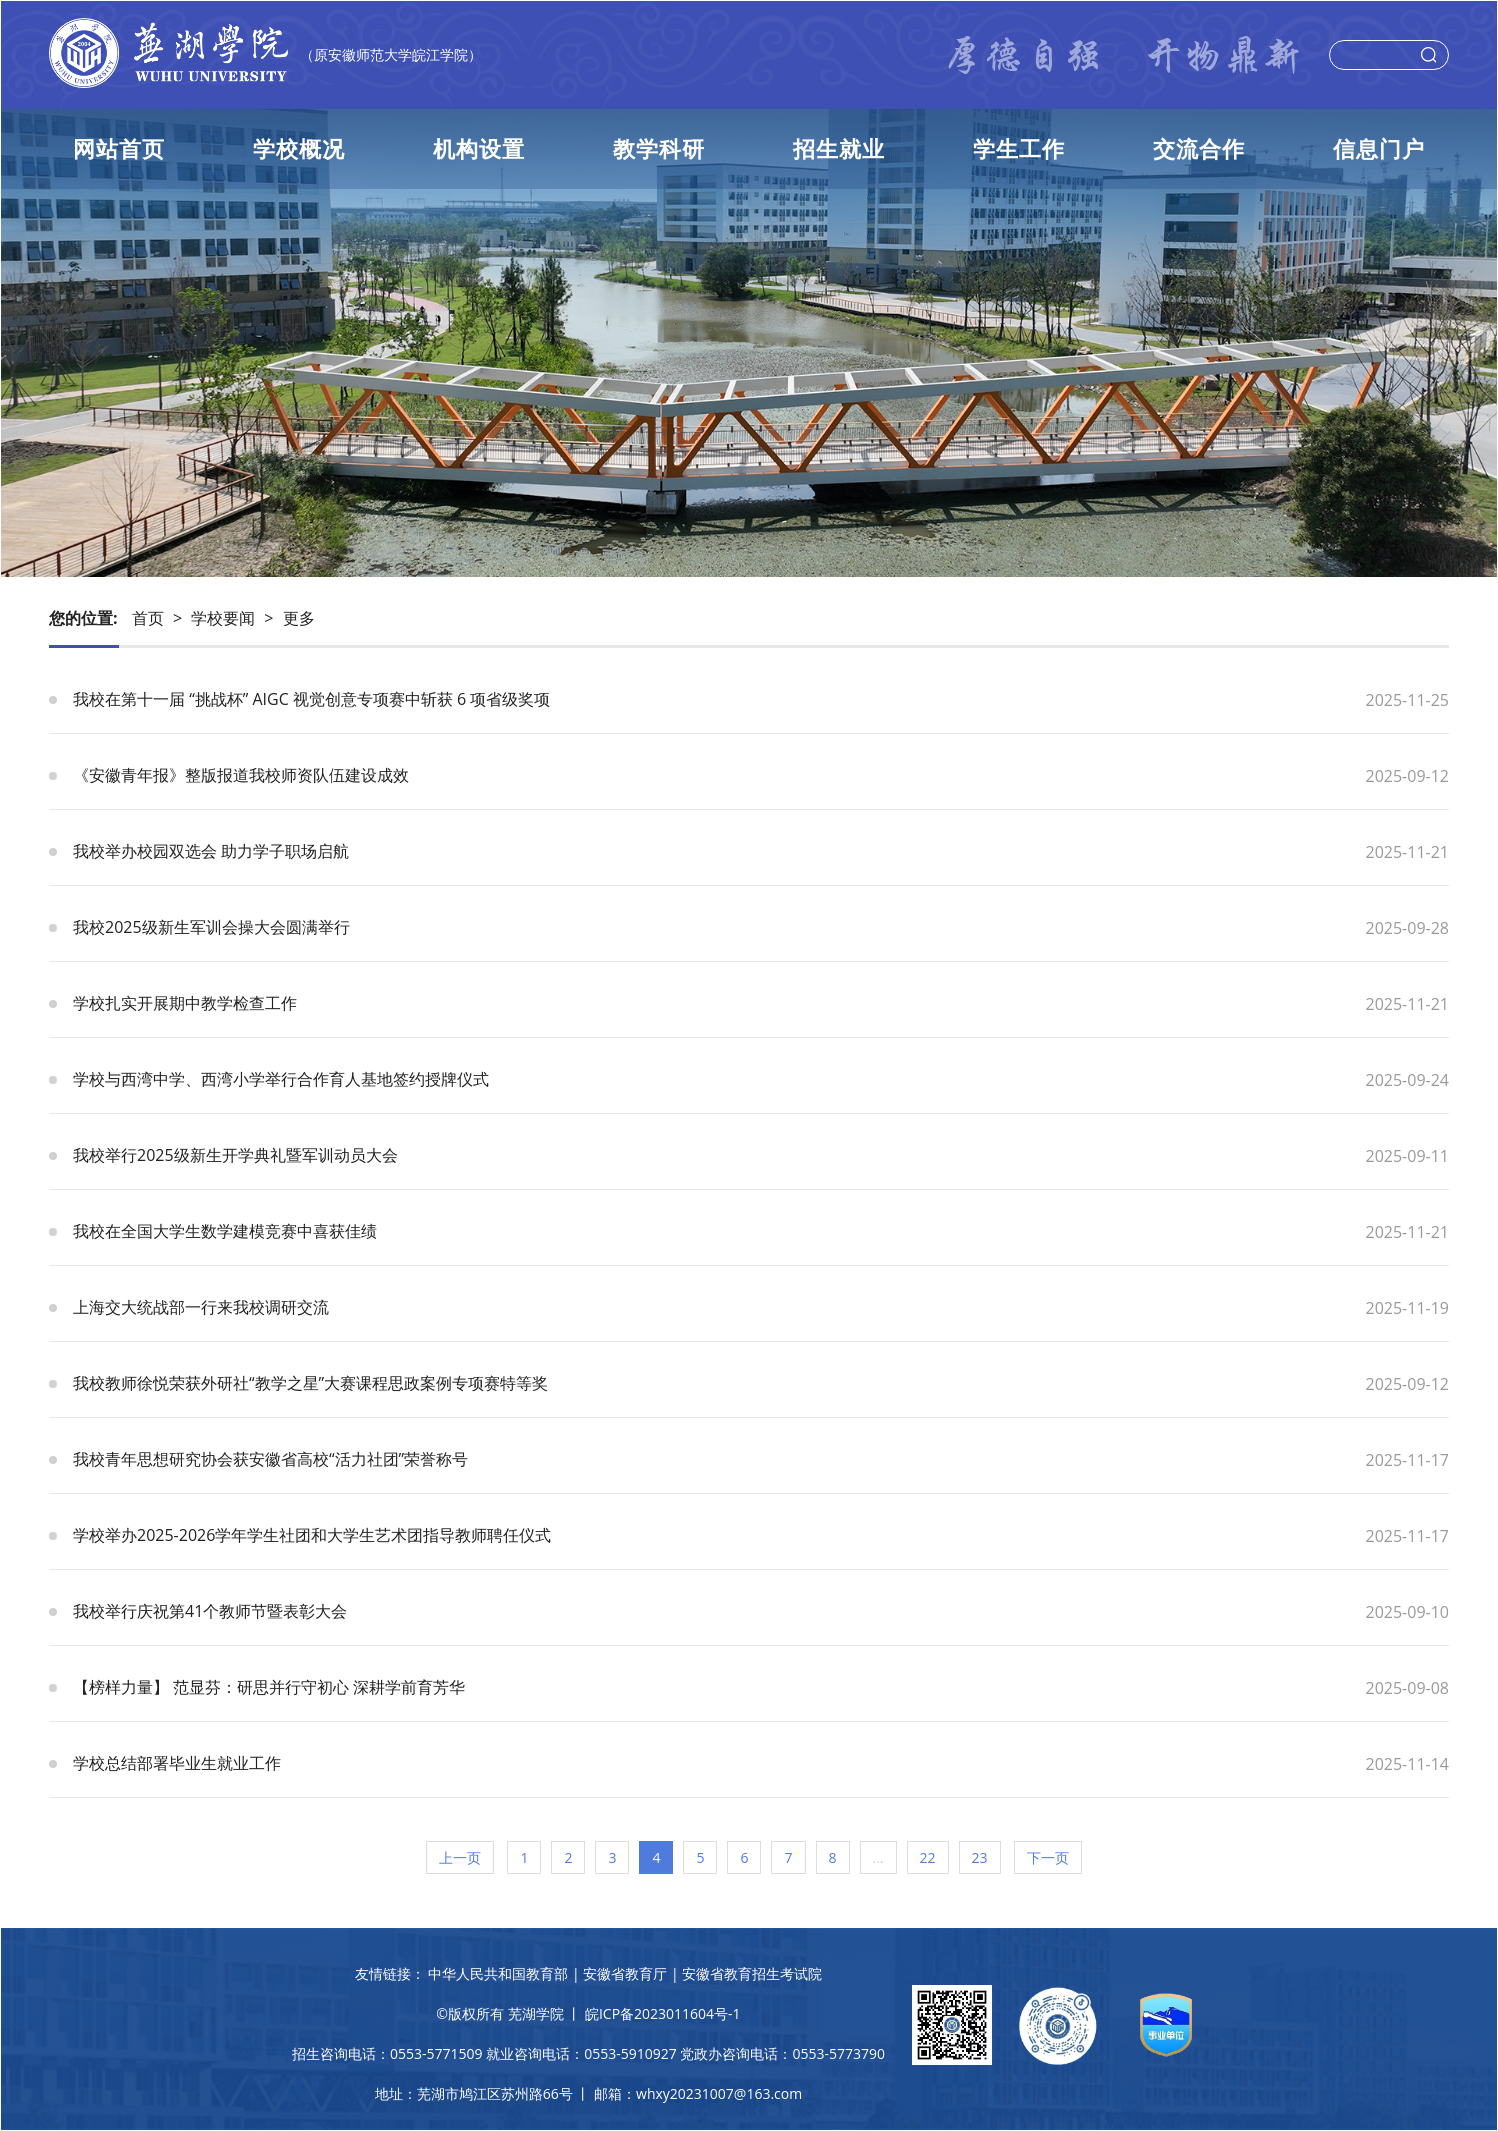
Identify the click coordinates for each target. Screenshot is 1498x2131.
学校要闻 (223, 618)
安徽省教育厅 (625, 1973)
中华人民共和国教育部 (498, 1973)
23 (980, 1857)
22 (928, 1857)
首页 (148, 618)
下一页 (1048, 1857)
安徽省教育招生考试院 (752, 1973)
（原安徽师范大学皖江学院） (391, 54)
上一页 (460, 1857)
